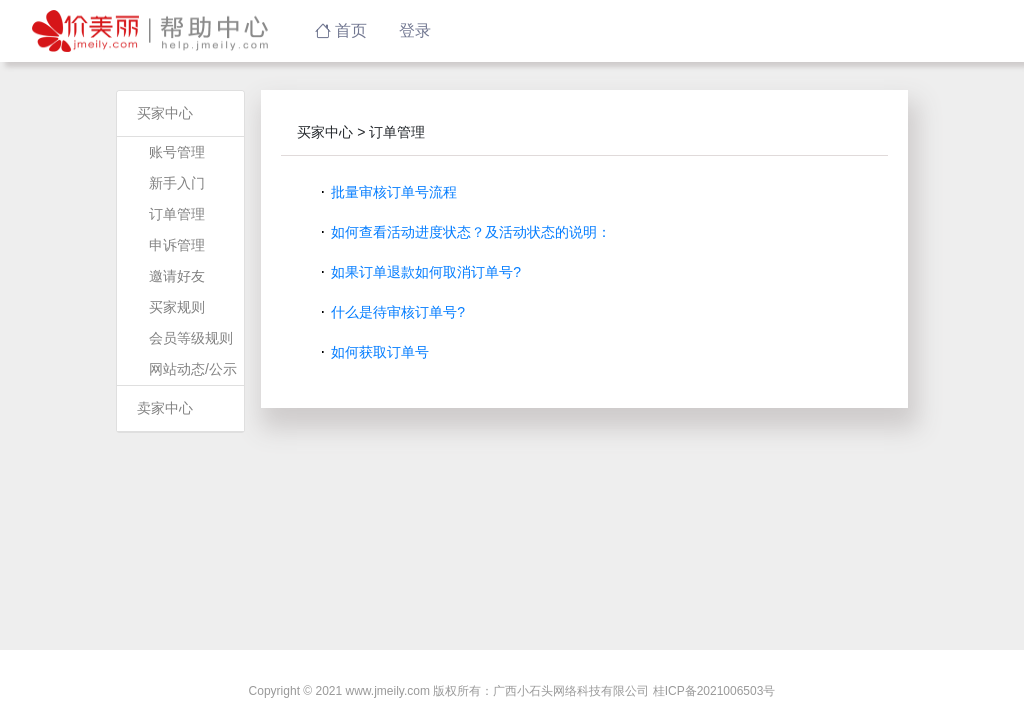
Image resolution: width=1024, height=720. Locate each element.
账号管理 (177, 152)
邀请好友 (177, 276)
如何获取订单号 (380, 352)
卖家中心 (165, 408)
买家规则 (177, 307)
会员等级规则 (191, 338)
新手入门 (177, 183)
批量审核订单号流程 (394, 192)
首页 (341, 30)
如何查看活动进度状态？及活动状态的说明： (471, 232)
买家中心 (165, 113)
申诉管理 (177, 245)
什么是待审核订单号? (398, 312)
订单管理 (177, 214)
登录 (415, 30)
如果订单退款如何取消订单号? (426, 272)
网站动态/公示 (193, 369)
